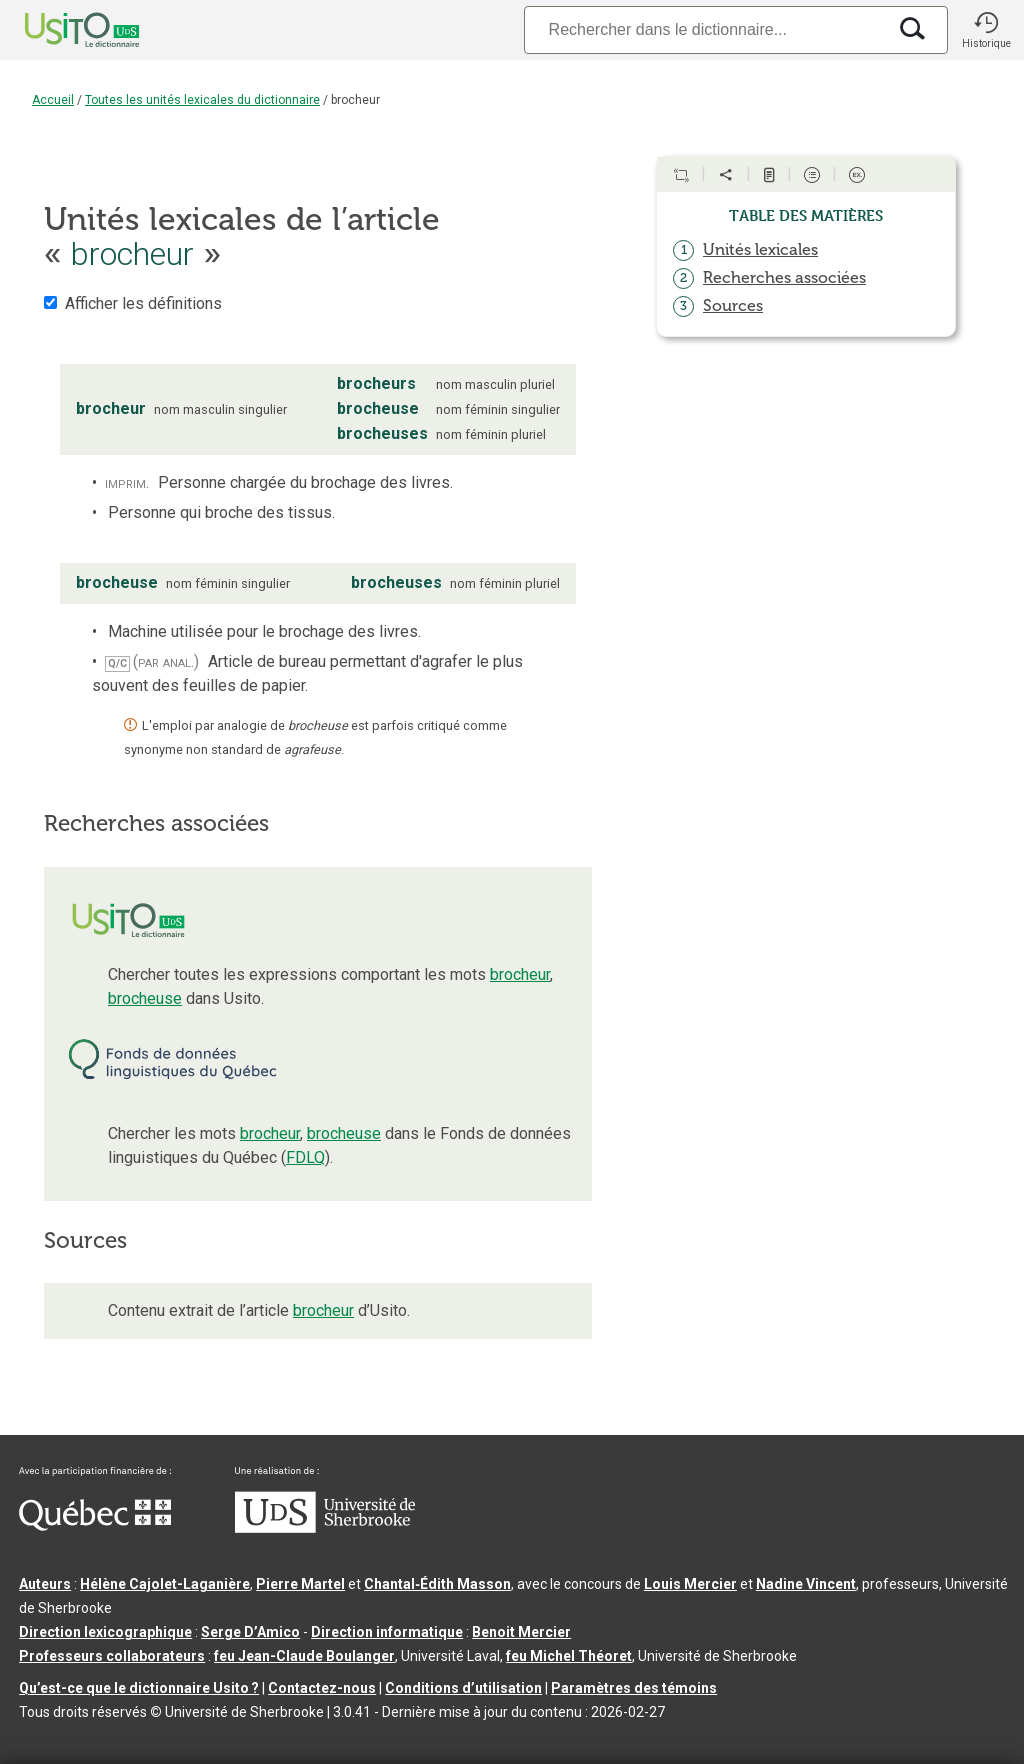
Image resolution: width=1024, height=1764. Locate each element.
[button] (986, 30)
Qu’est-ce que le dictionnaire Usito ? (139, 1688)
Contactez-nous (322, 1688)
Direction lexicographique (105, 1632)
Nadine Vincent (806, 1584)
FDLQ (305, 1157)
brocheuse (145, 998)
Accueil (53, 100)
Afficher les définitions (143, 303)
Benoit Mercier (521, 1632)
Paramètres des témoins (634, 1688)
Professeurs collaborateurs (112, 1656)
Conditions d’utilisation (463, 1688)
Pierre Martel (300, 1584)
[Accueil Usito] (60, 30)
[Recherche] (705, 29)
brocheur (520, 974)
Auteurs (45, 1584)
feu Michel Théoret (569, 1656)
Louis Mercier (690, 1584)
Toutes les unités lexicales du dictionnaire (202, 100)
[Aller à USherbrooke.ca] (325, 1528)
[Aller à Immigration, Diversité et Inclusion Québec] (95, 1526)
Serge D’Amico (250, 1632)
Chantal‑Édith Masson (437, 1584)
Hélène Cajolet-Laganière (165, 1584)
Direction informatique (387, 1632)
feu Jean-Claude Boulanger (304, 1656)
